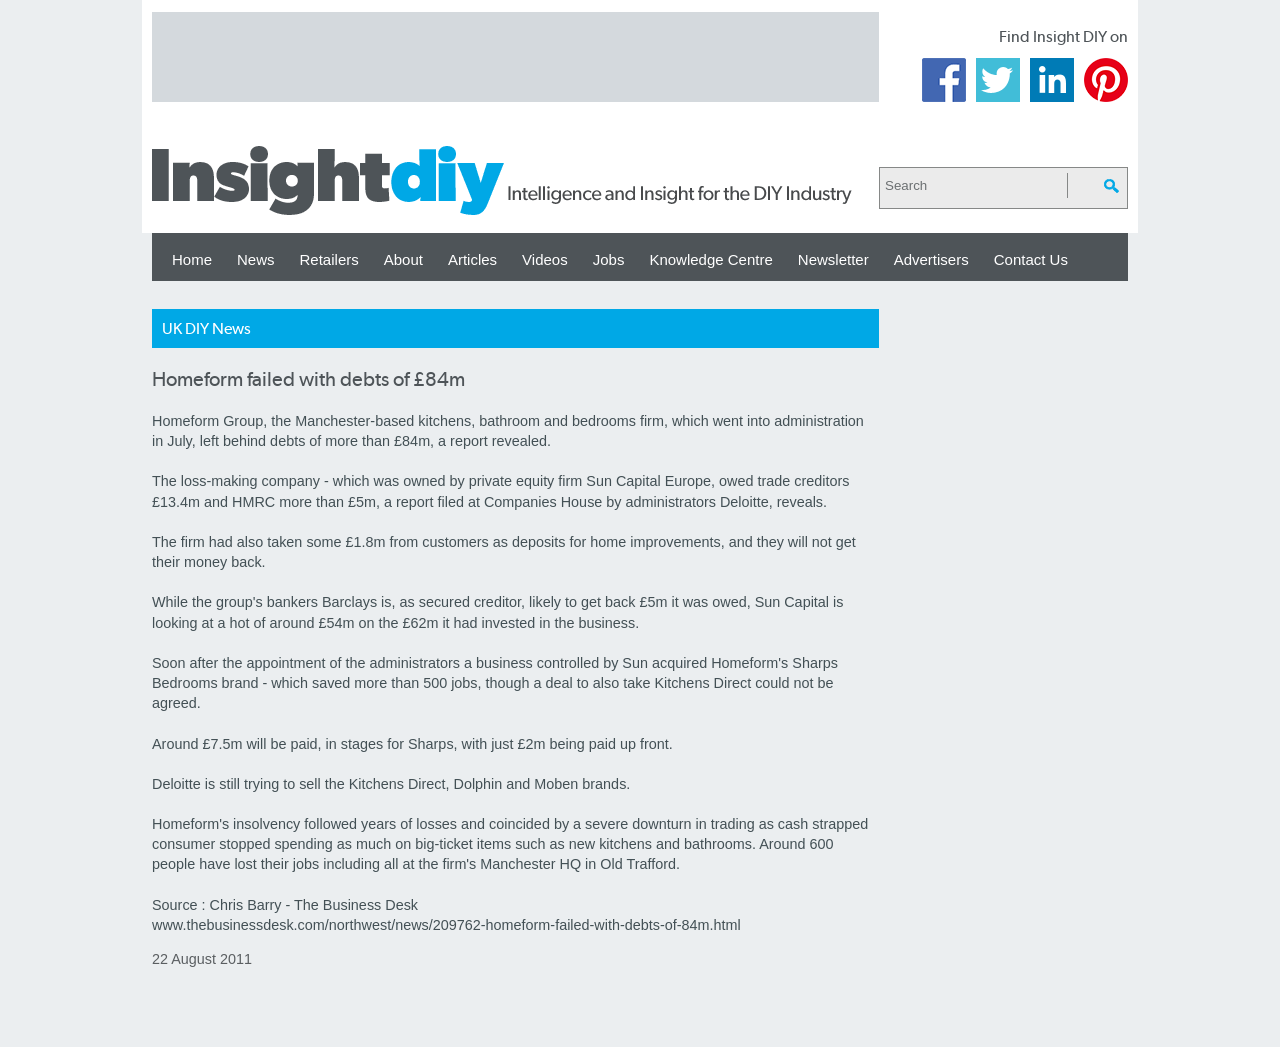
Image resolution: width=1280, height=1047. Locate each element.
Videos (545, 259)
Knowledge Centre (710, 259)
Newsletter (833, 259)
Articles (472, 259)
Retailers (329, 259)
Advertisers (931, 259)
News (256, 259)
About (403, 259)
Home (192, 259)
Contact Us (1031, 259)
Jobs (609, 259)
